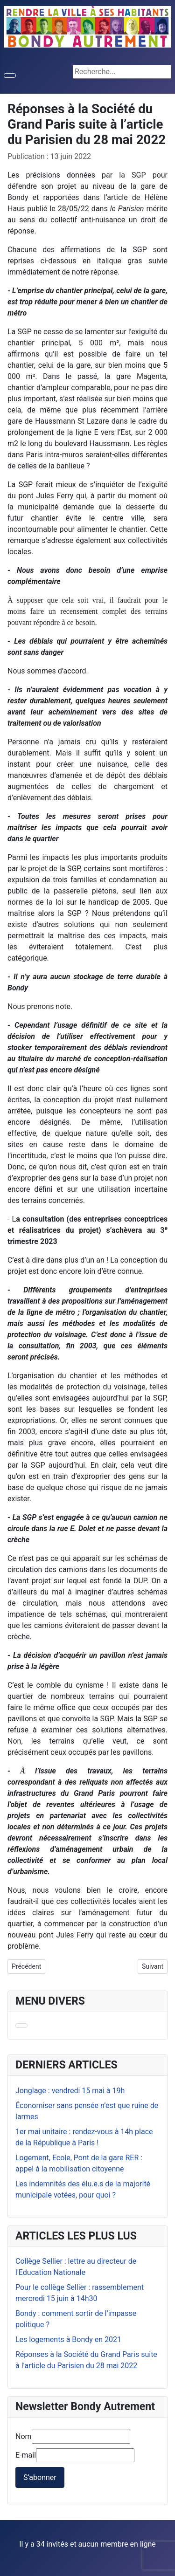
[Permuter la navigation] (10, 75)
